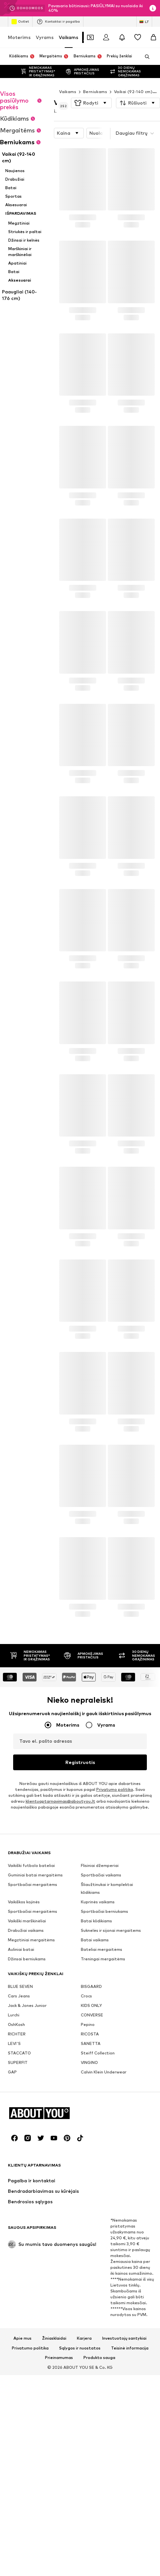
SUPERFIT (18, 2237)
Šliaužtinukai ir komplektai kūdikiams (107, 2063)
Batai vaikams (95, 2114)
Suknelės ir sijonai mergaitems (111, 2105)
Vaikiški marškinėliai (27, 2095)
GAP (12, 2247)
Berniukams (95, 78)
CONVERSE (92, 2190)
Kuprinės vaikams (98, 2076)
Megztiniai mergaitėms (31, 2114)
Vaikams (68, 37)
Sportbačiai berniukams (104, 2086)
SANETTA (91, 2218)
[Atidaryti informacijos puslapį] (152, 8)
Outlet (20, 21)
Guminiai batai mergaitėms (35, 2050)
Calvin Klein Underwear (103, 2247)
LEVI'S (14, 2218)
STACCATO (19, 2228)
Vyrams (45, 37)
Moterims (19, 37)
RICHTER (17, 2209)
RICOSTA (90, 2209)
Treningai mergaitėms (103, 2133)
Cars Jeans (19, 2171)
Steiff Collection (98, 2228)
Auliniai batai (21, 2124)
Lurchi (13, 2190)
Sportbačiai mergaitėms (32, 2059)
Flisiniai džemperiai (100, 2040)
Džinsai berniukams (27, 2133)
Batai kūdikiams (96, 2095)
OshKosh (16, 2199)
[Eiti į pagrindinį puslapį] (43, 2490)
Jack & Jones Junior (27, 2180)
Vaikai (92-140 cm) (133, 78)
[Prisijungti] (106, 37)
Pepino (88, 2199)
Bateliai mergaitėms (101, 2124)
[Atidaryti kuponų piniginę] (90, 37)
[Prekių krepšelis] (153, 37)
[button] (91, 90)
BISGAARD (91, 2161)
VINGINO (89, 2237)
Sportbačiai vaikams (101, 2050)
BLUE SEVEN (20, 2161)
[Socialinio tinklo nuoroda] (14, 2515)
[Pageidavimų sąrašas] (138, 37)
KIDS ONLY (91, 2180)
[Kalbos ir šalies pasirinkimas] (144, 21)
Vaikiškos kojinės (24, 2076)
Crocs (86, 2171)
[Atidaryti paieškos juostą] (145, 57)
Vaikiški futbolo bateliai (31, 2040)
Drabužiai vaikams (26, 2105)
